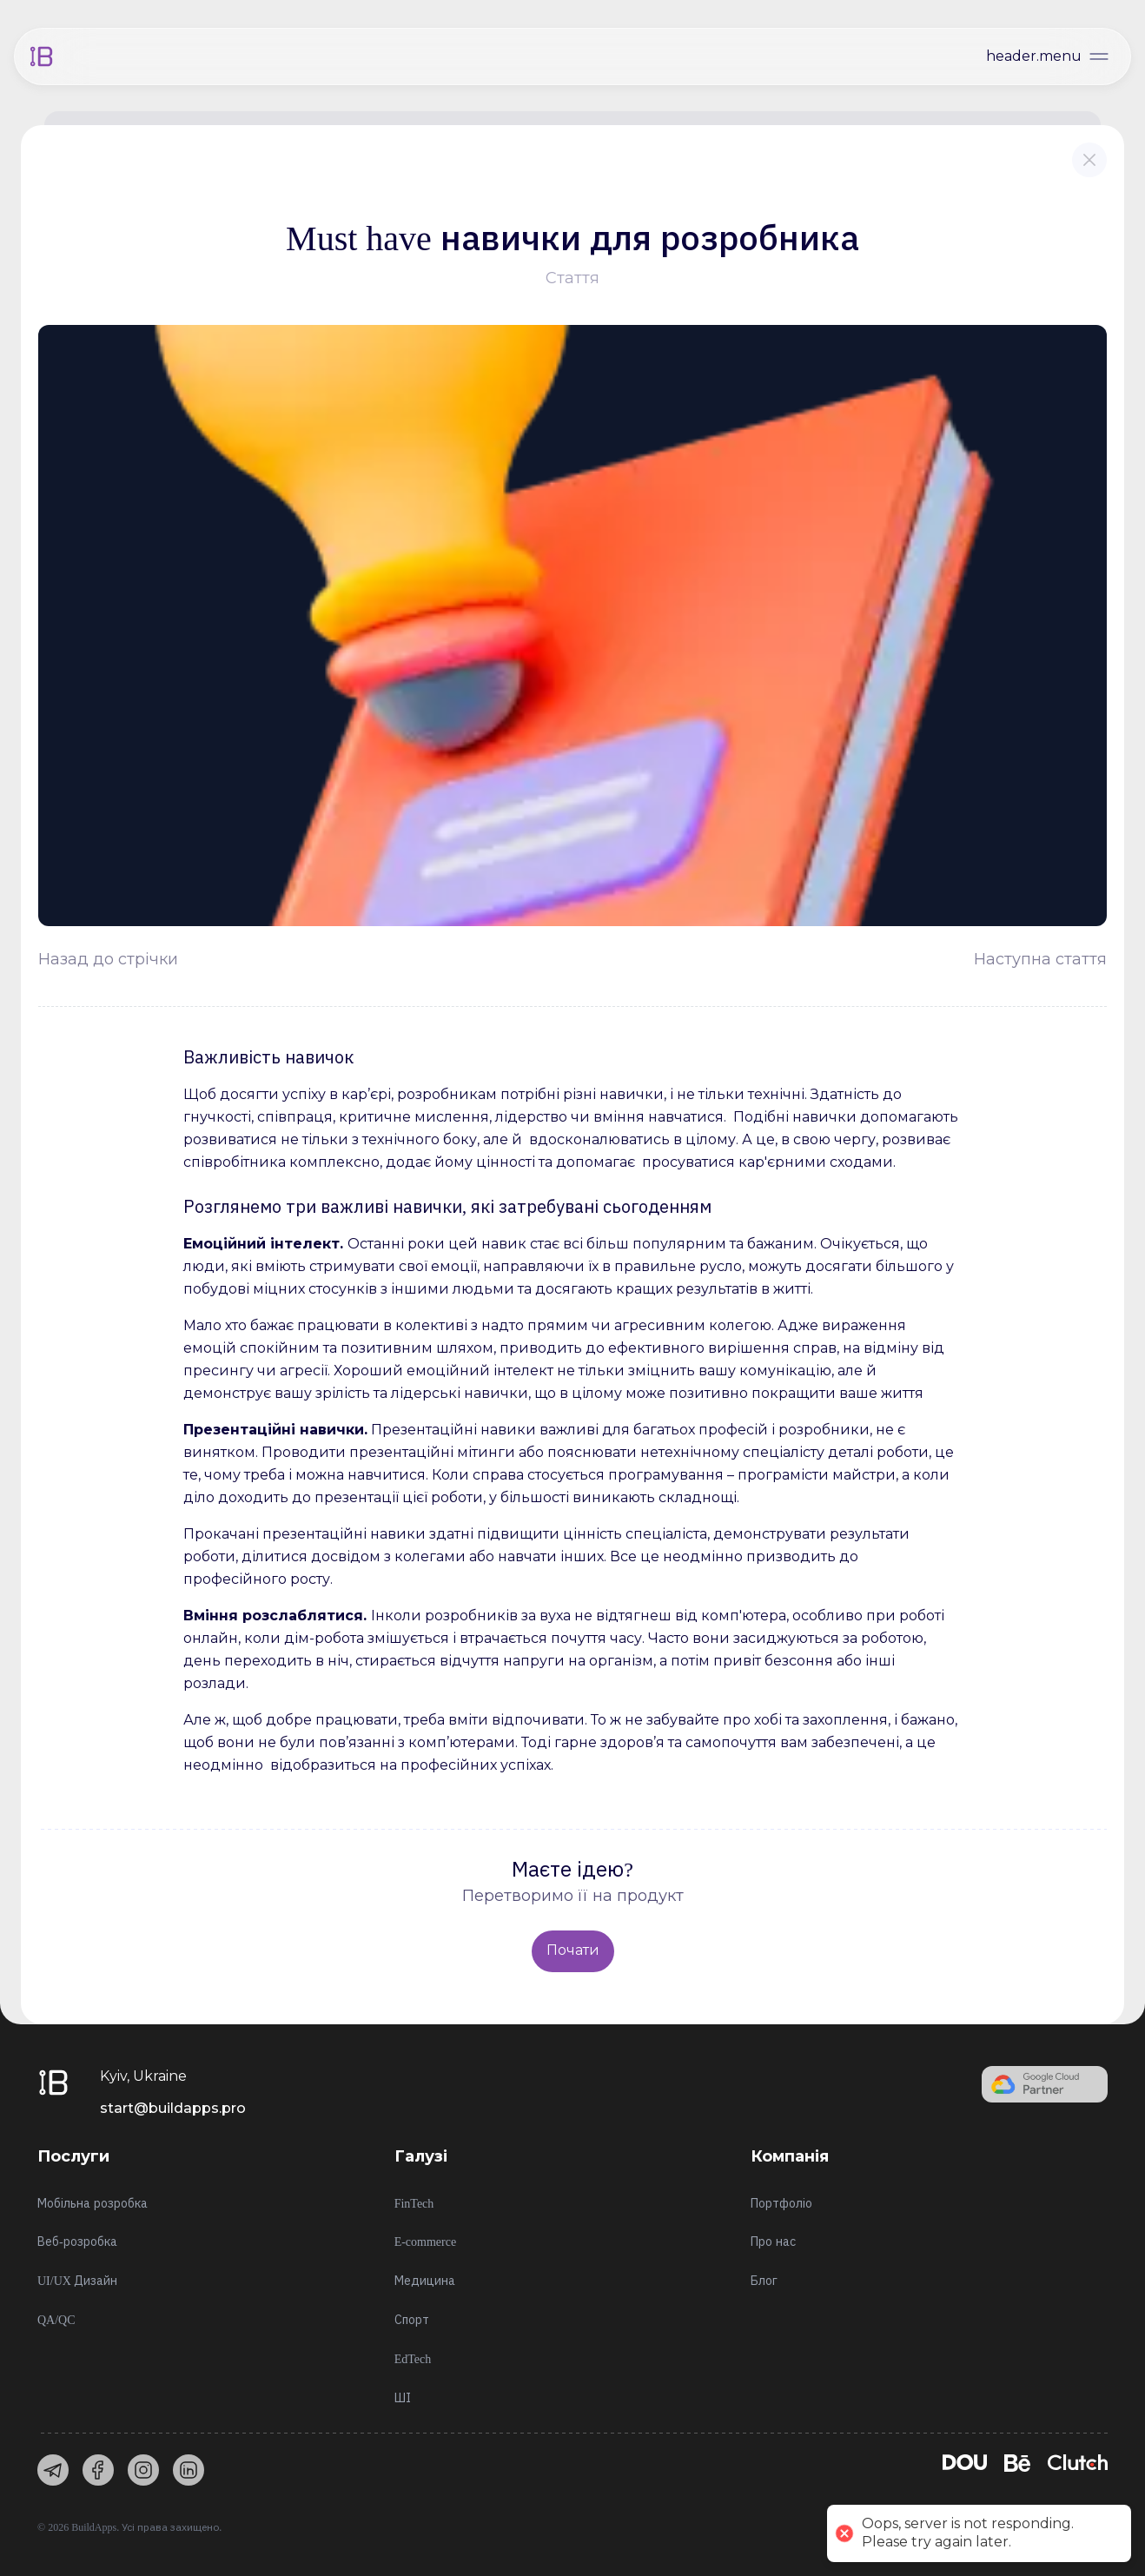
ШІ (402, 2398)
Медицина (424, 2281)
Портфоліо (781, 2203)
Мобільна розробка (92, 2203)
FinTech (414, 2203)
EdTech (413, 2359)
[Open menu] (1049, 56)
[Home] (42, 56)
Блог (764, 2281)
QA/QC (56, 2320)
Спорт (411, 2320)
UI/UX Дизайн (77, 2281)
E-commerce (425, 2241)
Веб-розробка (77, 2241)
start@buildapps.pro (173, 2108)
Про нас (773, 2241)
